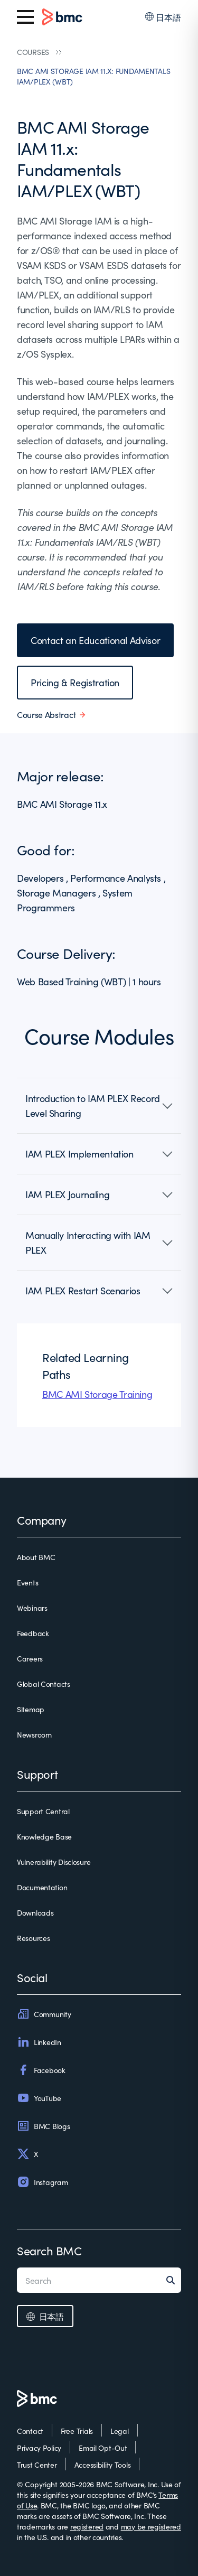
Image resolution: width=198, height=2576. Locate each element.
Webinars (32, 1607)
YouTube (39, 2098)
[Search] (173, 2280)
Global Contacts (43, 1683)
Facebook (41, 2070)
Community (44, 2014)
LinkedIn (39, 2042)
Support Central (43, 1811)
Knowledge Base (44, 1836)
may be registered (151, 2526)
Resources (33, 1938)
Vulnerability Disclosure (53, 1861)
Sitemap (30, 1709)
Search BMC (49, 2250)
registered (86, 2526)
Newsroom (34, 1734)
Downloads (35, 1912)
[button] (99, 1106)
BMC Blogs (43, 2126)
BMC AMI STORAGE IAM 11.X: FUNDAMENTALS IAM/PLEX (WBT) (93, 76)
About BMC (36, 1557)
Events (27, 1582)
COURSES (33, 51)
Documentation (42, 1887)
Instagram (42, 2182)
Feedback (33, 1633)
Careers (30, 1658)
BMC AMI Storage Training (97, 1394)
